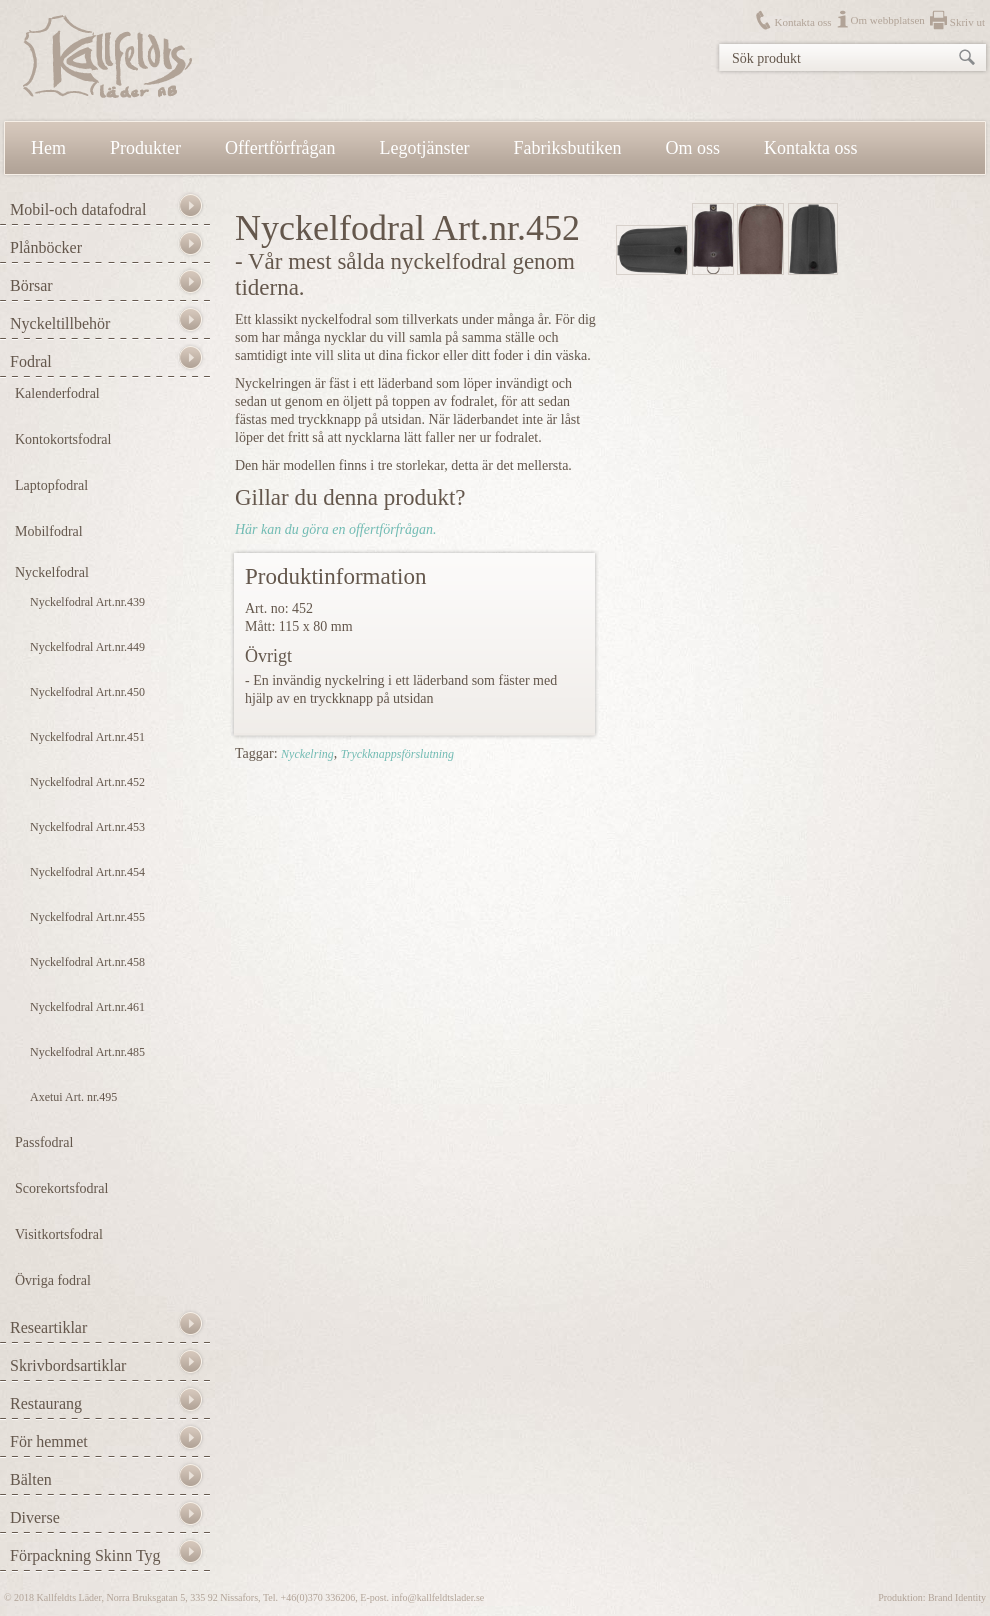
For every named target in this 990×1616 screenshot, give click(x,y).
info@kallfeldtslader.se (437, 1597)
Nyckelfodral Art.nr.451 (87, 737)
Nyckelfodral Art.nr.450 (87, 692)
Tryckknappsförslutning (397, 754)
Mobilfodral (49, 531)
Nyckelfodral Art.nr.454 (87, 872)
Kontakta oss (802, 22)
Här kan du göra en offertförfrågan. (335, 529)
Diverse (35, 1517)
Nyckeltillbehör (60, 323)
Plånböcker (46, 247)
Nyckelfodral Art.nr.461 (87, 1007)
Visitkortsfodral (59, 1234)
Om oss (693, 148)
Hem (48, 148)
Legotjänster (425, 148)
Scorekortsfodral (61, 1188)
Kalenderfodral (57, 393)
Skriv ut (967, 22)
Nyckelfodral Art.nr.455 (87, 917)
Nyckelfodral (52, 572)
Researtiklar (48, 1327)
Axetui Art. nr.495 (73, 1097)
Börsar (31, 285)
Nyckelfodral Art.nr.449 (87, 647)
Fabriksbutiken (568, 148)
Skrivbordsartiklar (68, 1365)
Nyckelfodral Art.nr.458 (87, 962)
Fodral (31, 361)
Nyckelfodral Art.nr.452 (87, 782)
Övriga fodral (53, 1280)
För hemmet (49, 1441)
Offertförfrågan (280, 148)
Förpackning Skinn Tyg (85, 1555)
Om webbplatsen (888, 20)
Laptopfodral (51, 485)
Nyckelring (307, 754)
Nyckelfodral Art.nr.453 (87, 827)
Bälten (31, 1479)
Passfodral (44, 1142)
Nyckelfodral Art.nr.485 (87, 1052)
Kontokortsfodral (63, 439)
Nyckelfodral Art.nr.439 (87, 602)
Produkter (145, 148)
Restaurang (46, 1403)
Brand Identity (957, 1597)
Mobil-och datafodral (78, 209)
